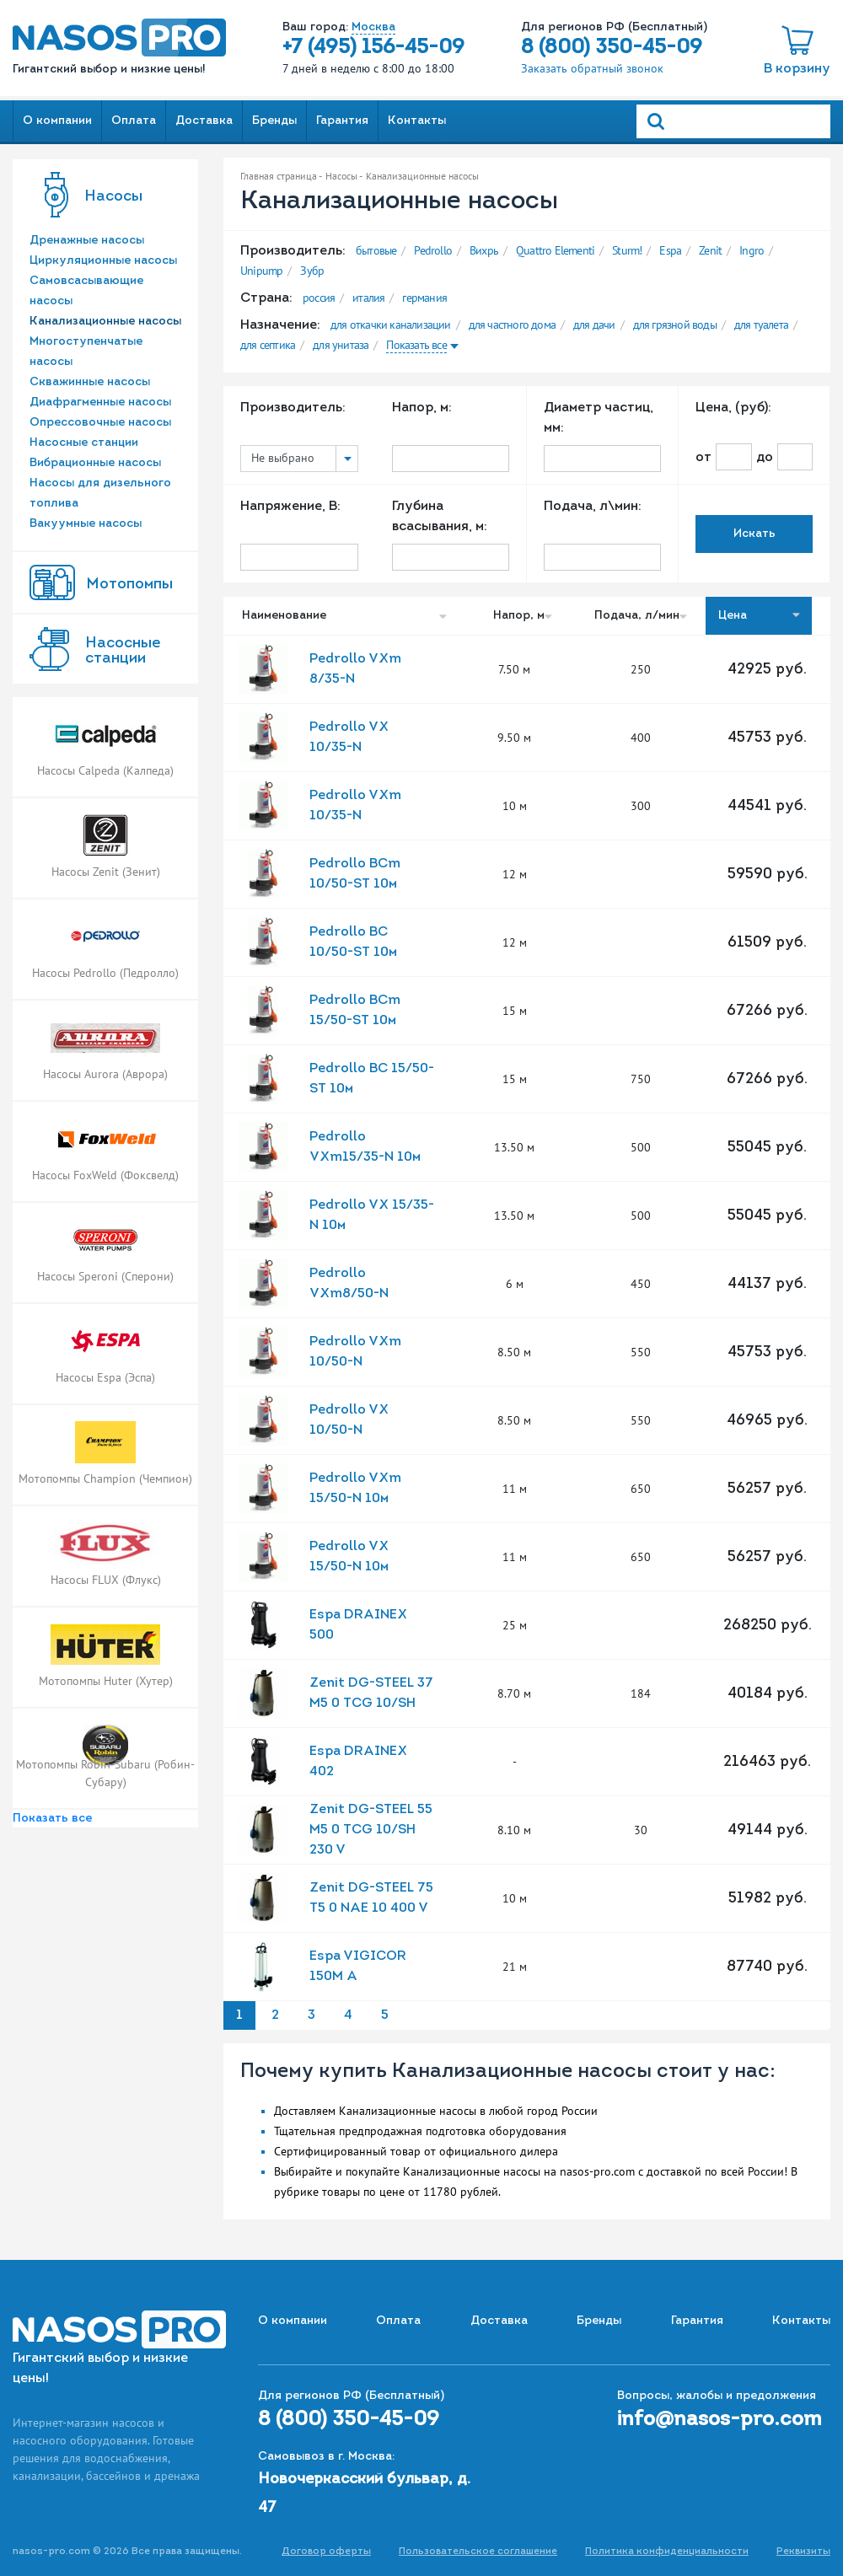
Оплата (133, 121)
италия (368, 297)
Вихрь (484, 250)
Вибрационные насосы (95, 463)
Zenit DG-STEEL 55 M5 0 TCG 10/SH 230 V (370, 1830)
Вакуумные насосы (86, 524)
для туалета (761, 324)
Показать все (52, 1818)
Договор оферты (326, 2551)
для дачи (594, 324)
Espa (670, 250)
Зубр (312, 270)
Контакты (417, 121)
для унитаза (340, 344)
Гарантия (342, 121)
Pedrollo (433, 250)
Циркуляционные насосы (103, 261)
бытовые (376, 250)
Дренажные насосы (87, 240)
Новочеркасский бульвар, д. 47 (364, 2493)
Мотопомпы (129, 585)
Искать (754, 534)
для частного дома (512, 324)
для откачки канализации (390, 324)
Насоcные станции (122, 651)
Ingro (751, 250)
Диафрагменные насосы (100, 402)
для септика (267, 344)
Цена (759, 615)
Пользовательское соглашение (478, 2551)
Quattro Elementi (555, 250)
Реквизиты (803, 2551)
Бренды (274, 121)
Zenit (710, 250)
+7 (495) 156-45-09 (373, 48)
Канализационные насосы (105, 321)
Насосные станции (84, 443)
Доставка (204, 121)
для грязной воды (675, 324)
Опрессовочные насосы (100, 422)
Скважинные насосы (90, 382)
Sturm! (627, 250)
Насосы (113, 197)
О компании (57, 121)
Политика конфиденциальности (667, 2551)
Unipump (261, 270)
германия (424, 297)
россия (319, 297)
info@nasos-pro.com (719, 2420)
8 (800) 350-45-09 (611, 48)
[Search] (733, 121)
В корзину (797, 69)
